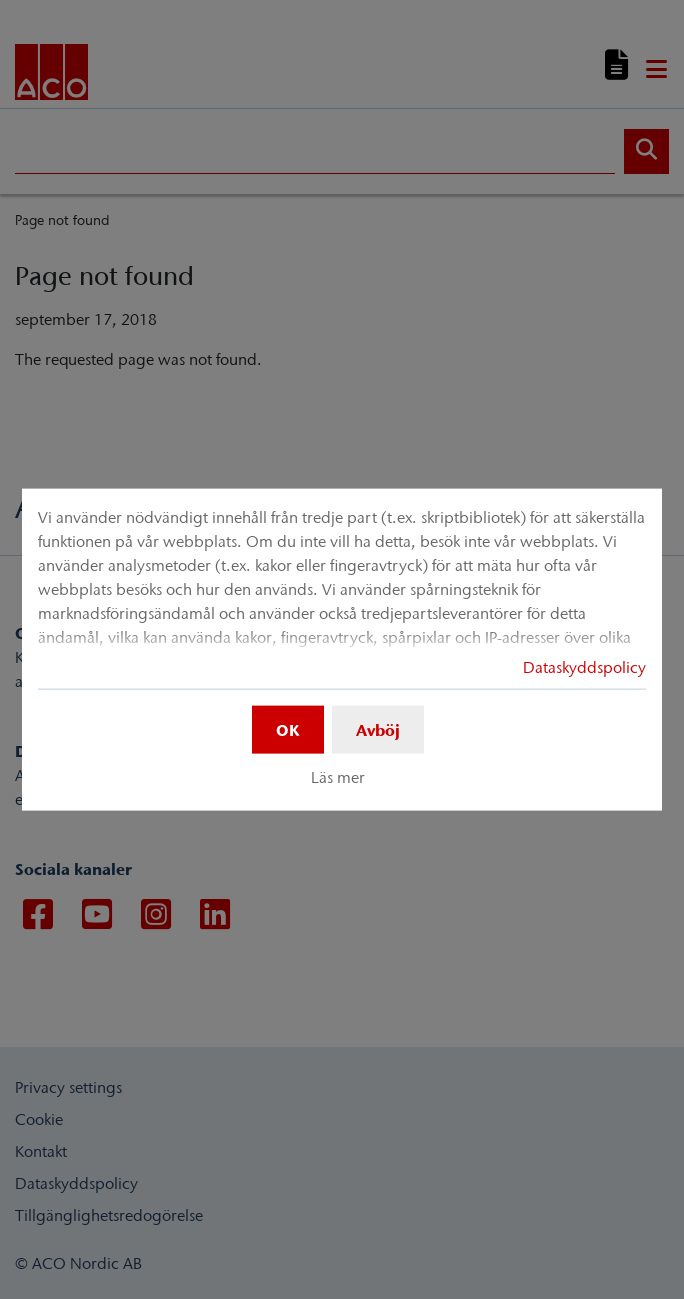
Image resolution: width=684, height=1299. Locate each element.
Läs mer (338, 777)
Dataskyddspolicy (584, 666)
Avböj (378, 729)
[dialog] (342, 649)
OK (288, 729)
